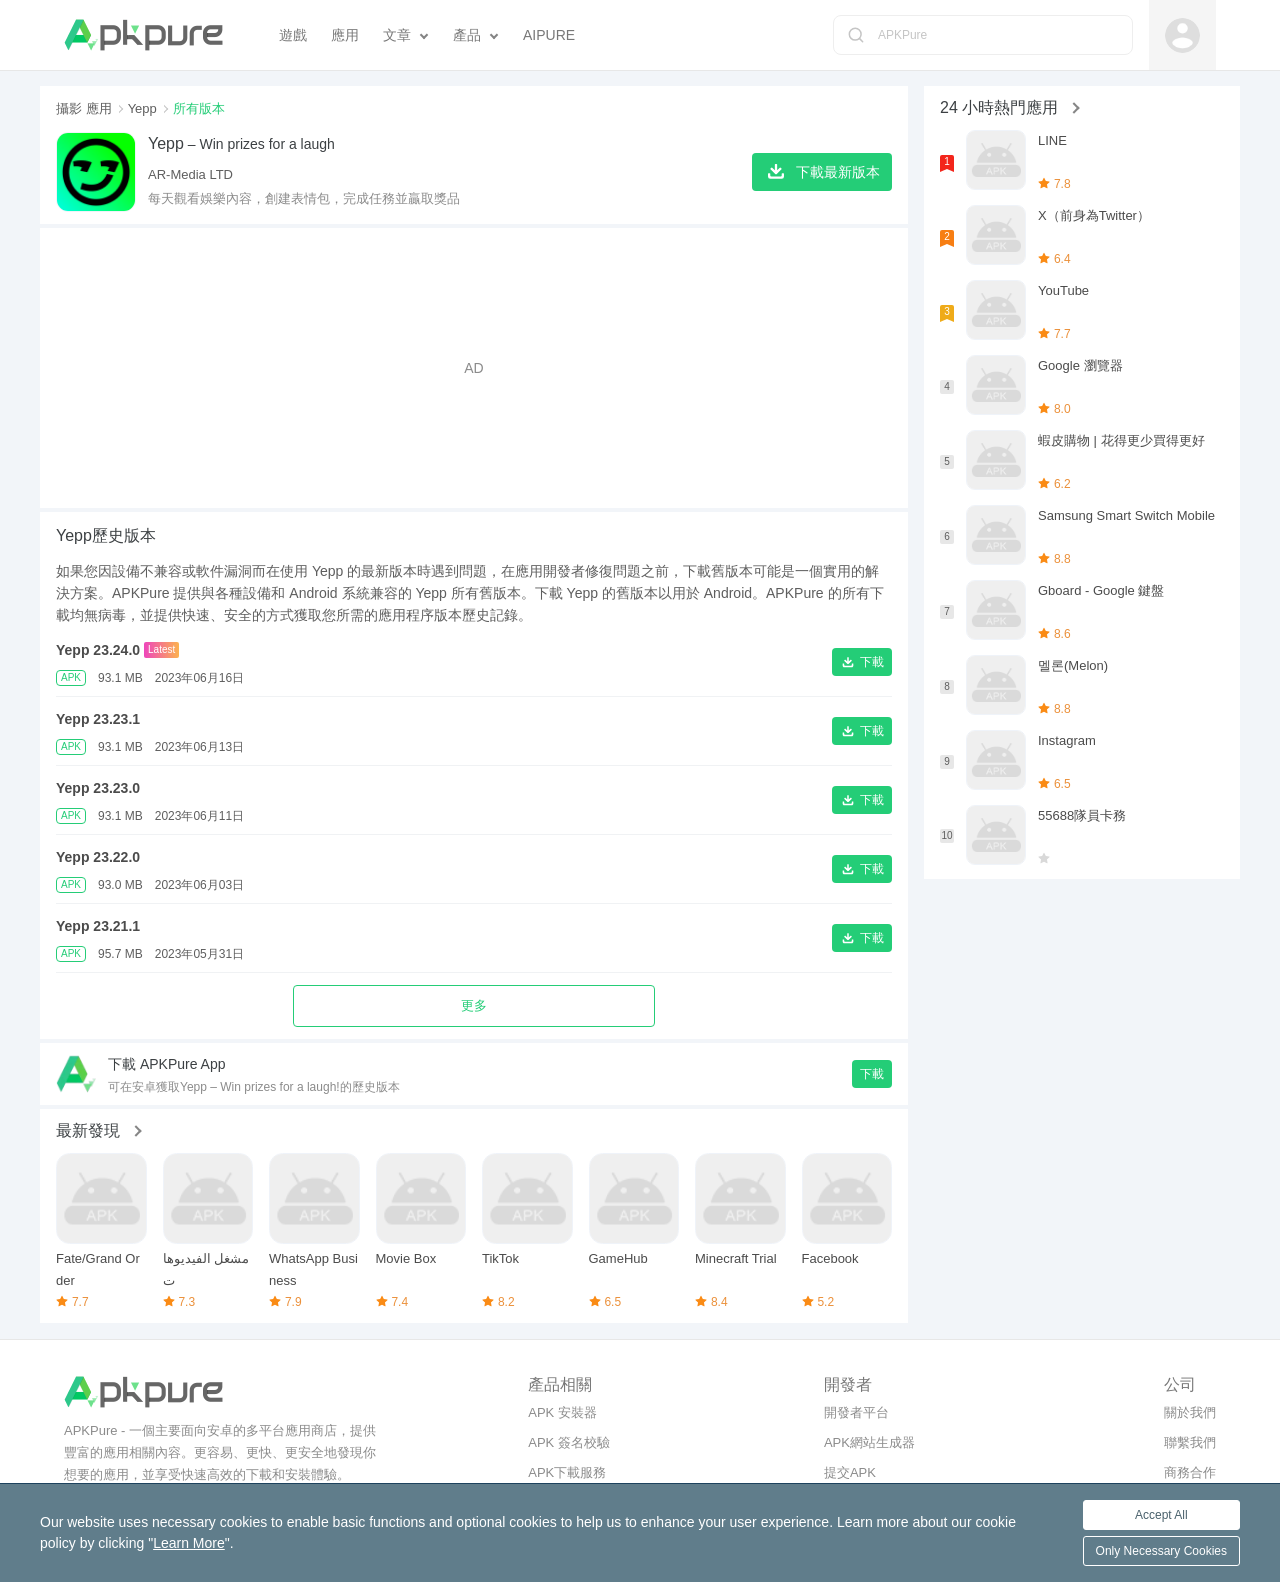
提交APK (850, 1472)
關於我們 (1190, 1412)
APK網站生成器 (869, 1442)
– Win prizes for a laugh (241, 143)
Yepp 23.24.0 (98, 650)
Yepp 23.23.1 (98, 719)
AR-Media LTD (190, 174)
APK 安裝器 (562, 1412)
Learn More (189, 1543)
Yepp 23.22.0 (98, 857)
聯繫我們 (1190, 1442)
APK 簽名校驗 (569, 1442)
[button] (862, 662)
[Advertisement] (474, 368)
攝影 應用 (84, 108)
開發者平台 (856, 1412)
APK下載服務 (567, 1472)
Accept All (1161, 1515)
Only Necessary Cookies (1161, 1551)
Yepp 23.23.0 (98, 788)
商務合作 (1190, 1472)
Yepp (142, 108)
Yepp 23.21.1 (98, 926)
